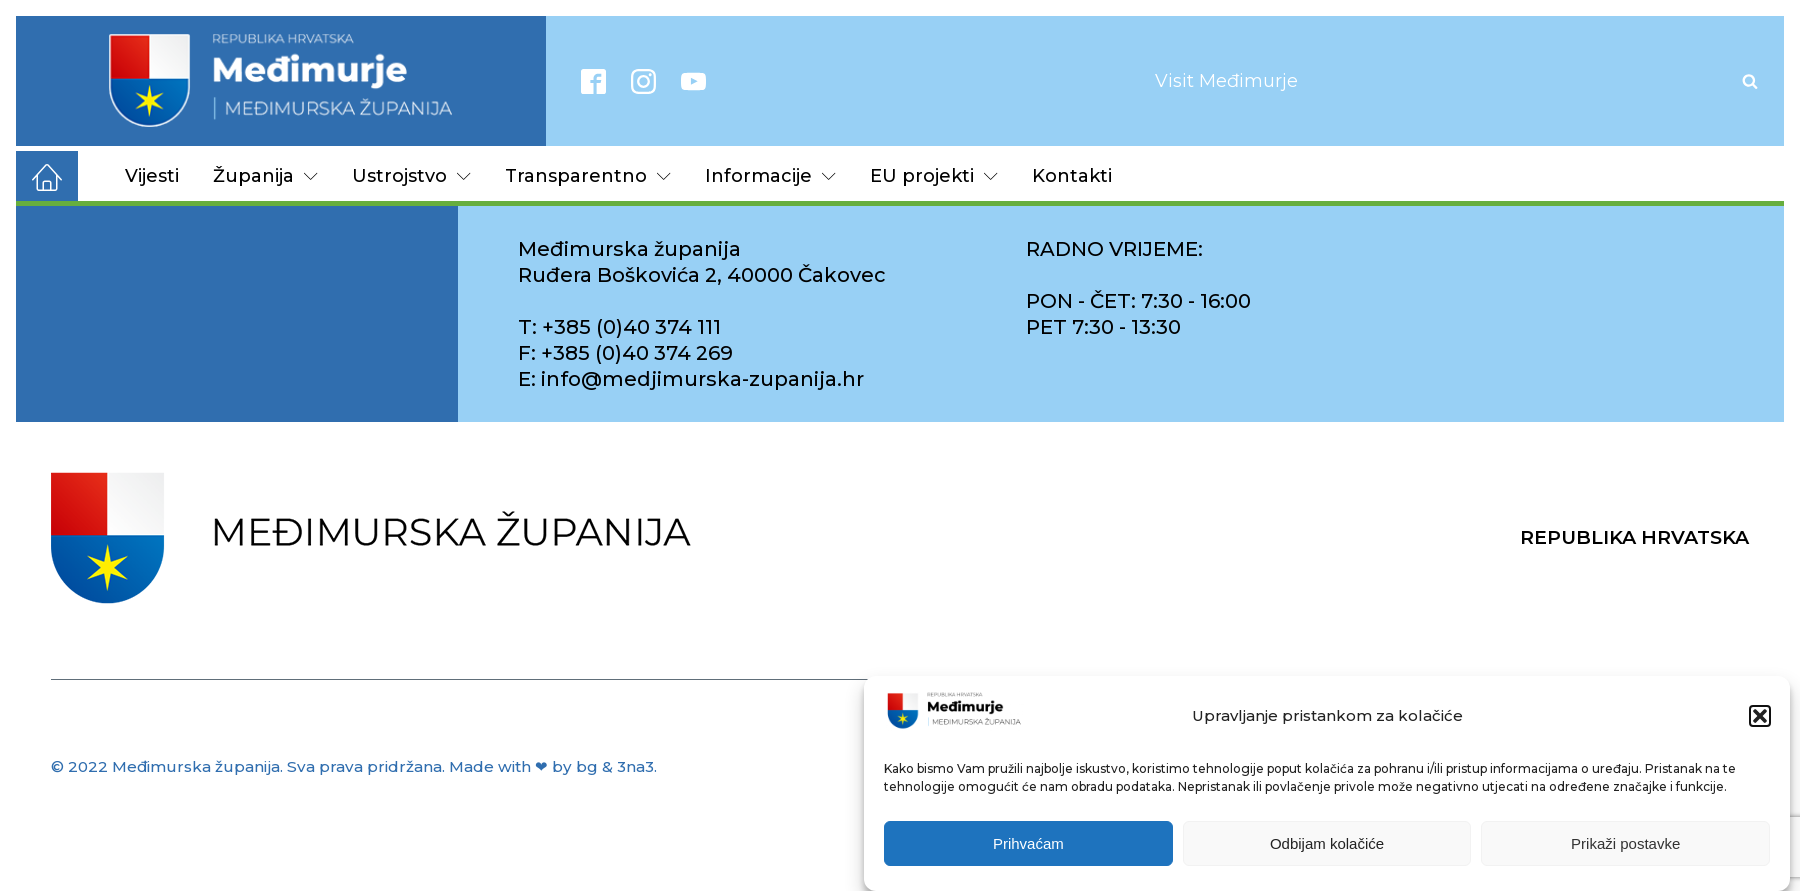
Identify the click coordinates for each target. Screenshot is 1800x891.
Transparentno (588, 176)
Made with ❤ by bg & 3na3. (553, 766)
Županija (265, 176)
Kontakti (1072, 176)
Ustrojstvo (411, 176)
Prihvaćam (1028, 843)
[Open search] (1750, 81)
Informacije (770, 176)
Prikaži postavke (1625, 843)
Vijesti (152, 176)
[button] (1760, 716)
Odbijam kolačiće (1327, 843)
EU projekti (934, 176)
